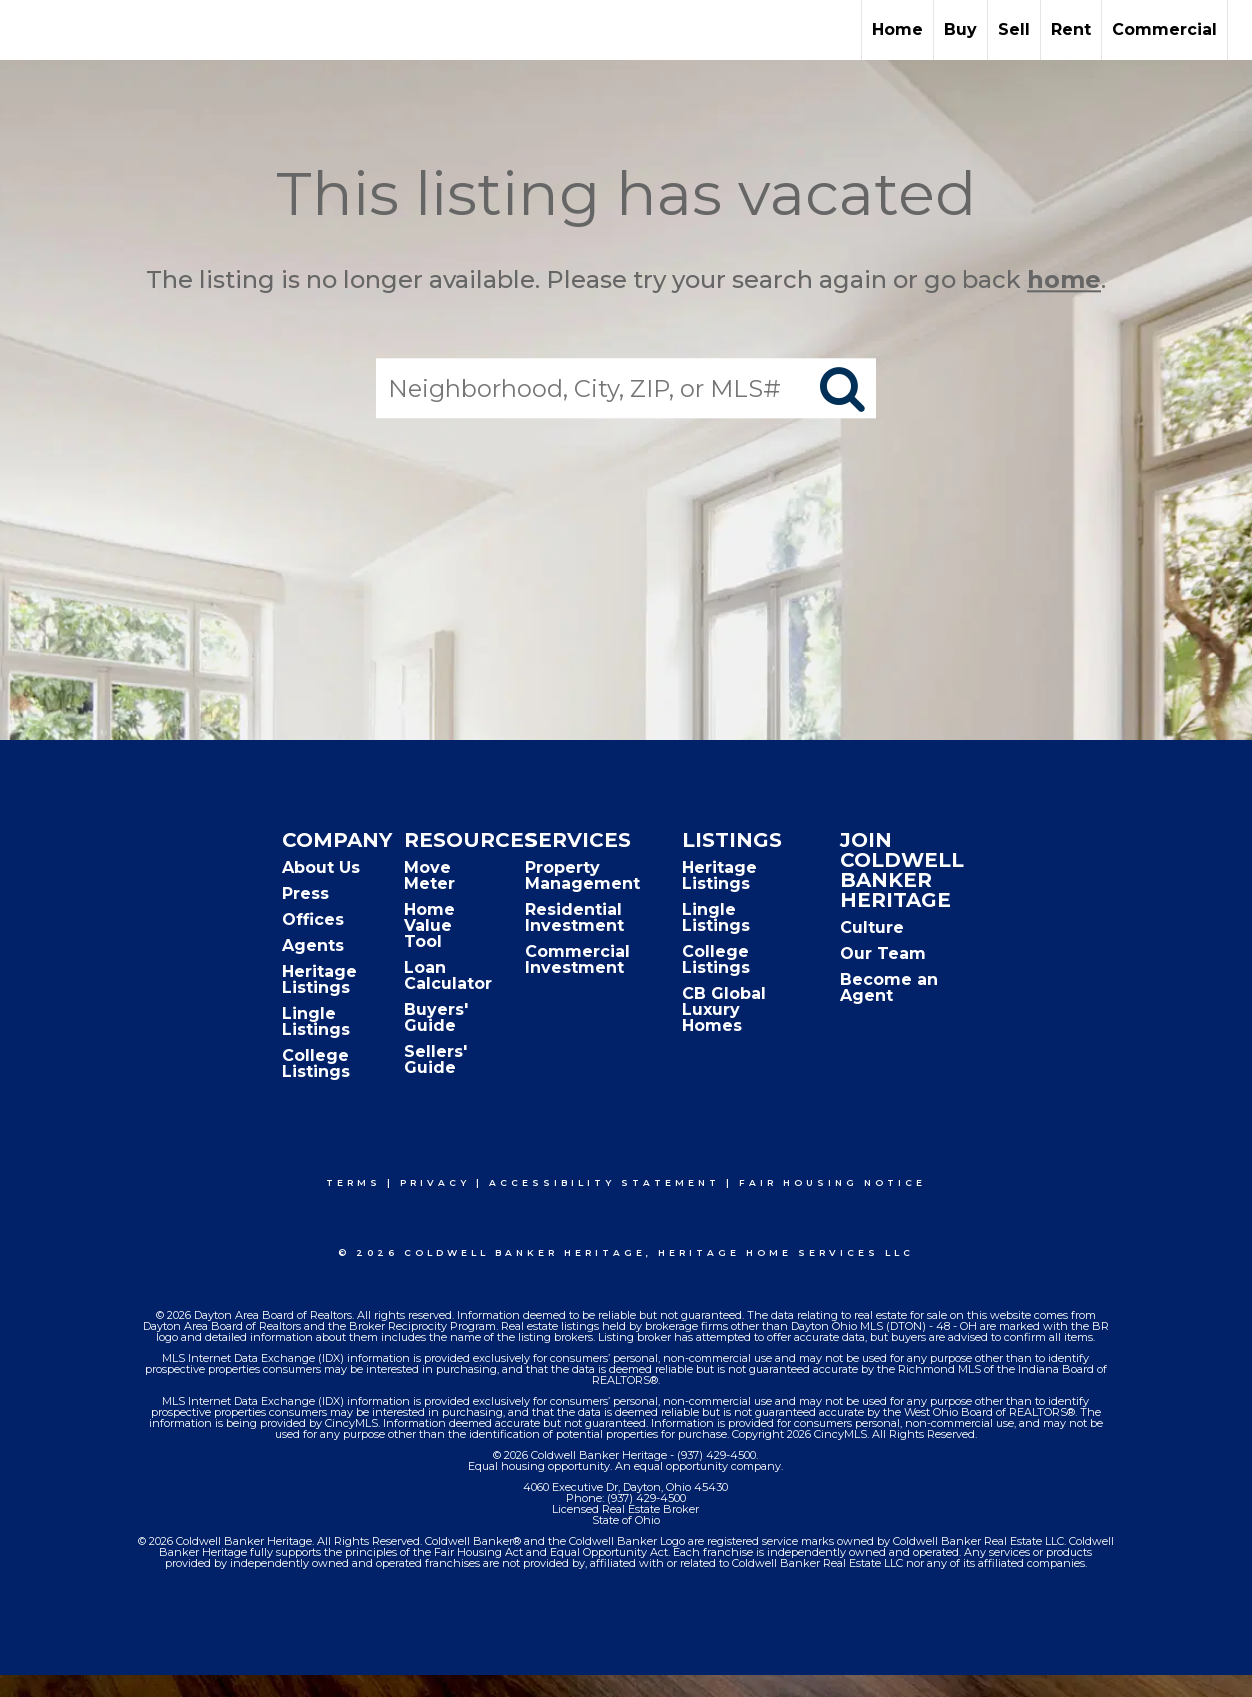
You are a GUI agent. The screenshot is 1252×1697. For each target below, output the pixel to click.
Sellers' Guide (435, 1059)
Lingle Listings (316, 1021)
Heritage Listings (319, 979)
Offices (313, 919)
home (1064, 279)
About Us (321, 867)
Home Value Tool (429, 925)
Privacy (435, 1182)
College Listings (316, 1063)
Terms (353, 1182)
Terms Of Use (381, 1646)
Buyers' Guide (436, 1017)
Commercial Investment (577, 959)
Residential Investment (574, 917)
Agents (313, 945)
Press (305, 893)
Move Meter (429, 875)
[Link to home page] (25, 30)
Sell (1014, 29)
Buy (960, 29)
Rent (1071, 29)
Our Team (883, 953)
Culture (872, 927)
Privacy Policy (502, 1646)
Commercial (1164, 29)
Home (897, 29)
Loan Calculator (448, 975)
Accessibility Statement (604, 1182)
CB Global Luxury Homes (724, 1009)
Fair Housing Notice (832, 1182)
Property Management (582, 875)
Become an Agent (889, 987)
